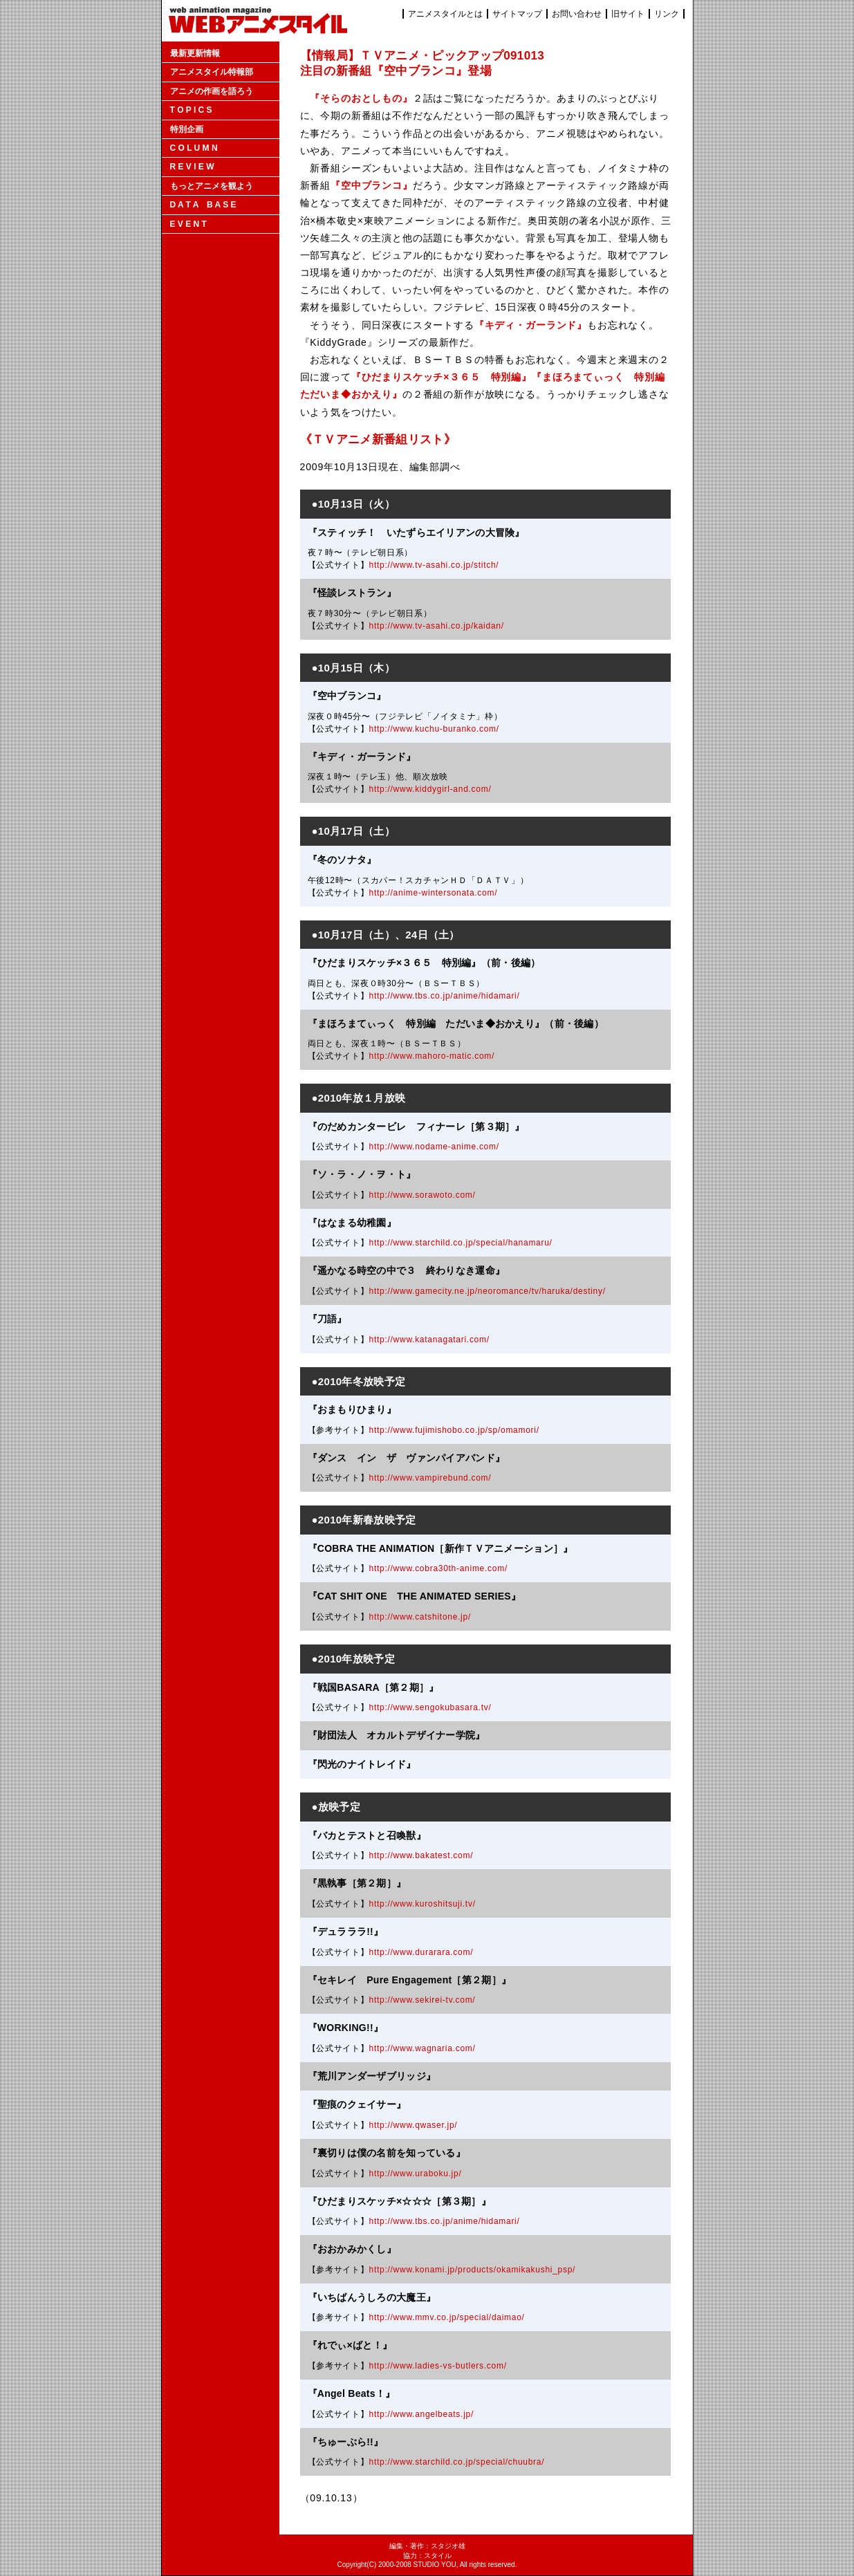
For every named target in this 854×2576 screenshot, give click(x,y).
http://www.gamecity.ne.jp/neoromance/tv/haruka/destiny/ (487, 1291)
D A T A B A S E (203, 205)
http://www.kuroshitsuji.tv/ (422, 1904)
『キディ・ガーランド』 (530, 325)
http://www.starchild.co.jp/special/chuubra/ (457, 2462)
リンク (666, 14)
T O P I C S (191, 110)
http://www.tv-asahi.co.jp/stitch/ (434, 565)
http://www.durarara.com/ (421, 1952)
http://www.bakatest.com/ (421, 1855)
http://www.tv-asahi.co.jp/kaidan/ (436, 626)
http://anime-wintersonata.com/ (433, 893)
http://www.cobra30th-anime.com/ (438, 1568)
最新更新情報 (195, 53)
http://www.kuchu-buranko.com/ (434, 729)
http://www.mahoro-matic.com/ (432, 1056)
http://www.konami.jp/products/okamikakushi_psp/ (472, 2269)
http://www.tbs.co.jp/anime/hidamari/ (444, 996)
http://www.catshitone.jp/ (420, 1617)
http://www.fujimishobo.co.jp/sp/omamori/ (454, 1430)
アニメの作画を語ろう (211, 91)
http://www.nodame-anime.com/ (434, 1146)
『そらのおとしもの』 (361, 98)
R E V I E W (192, 167)
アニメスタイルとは (445, 14)
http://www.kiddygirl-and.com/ (430, 789)
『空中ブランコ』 (372, 185)
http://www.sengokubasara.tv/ (430, 1707)
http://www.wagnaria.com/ (422, 2048)
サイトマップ (517, 14)
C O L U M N (194, 148)
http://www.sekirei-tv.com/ (422, 2000)
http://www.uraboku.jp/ (415, 2173)
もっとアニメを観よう (211, 186)
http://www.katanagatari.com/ (429, 1339)
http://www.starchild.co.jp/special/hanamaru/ (461, 1243)
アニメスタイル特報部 (211, 72)
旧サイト (627, 14)
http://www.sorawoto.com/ (422, 1195)
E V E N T (188, 224)
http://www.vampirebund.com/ (430, 1478)
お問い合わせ (577, 14)
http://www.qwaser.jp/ (413, 2125)
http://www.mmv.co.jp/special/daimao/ (447, 2317)
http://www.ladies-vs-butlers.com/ (438, 2366)
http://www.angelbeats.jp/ (421, 2414)
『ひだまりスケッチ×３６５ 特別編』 (441, 376)
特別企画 (186, 129)
